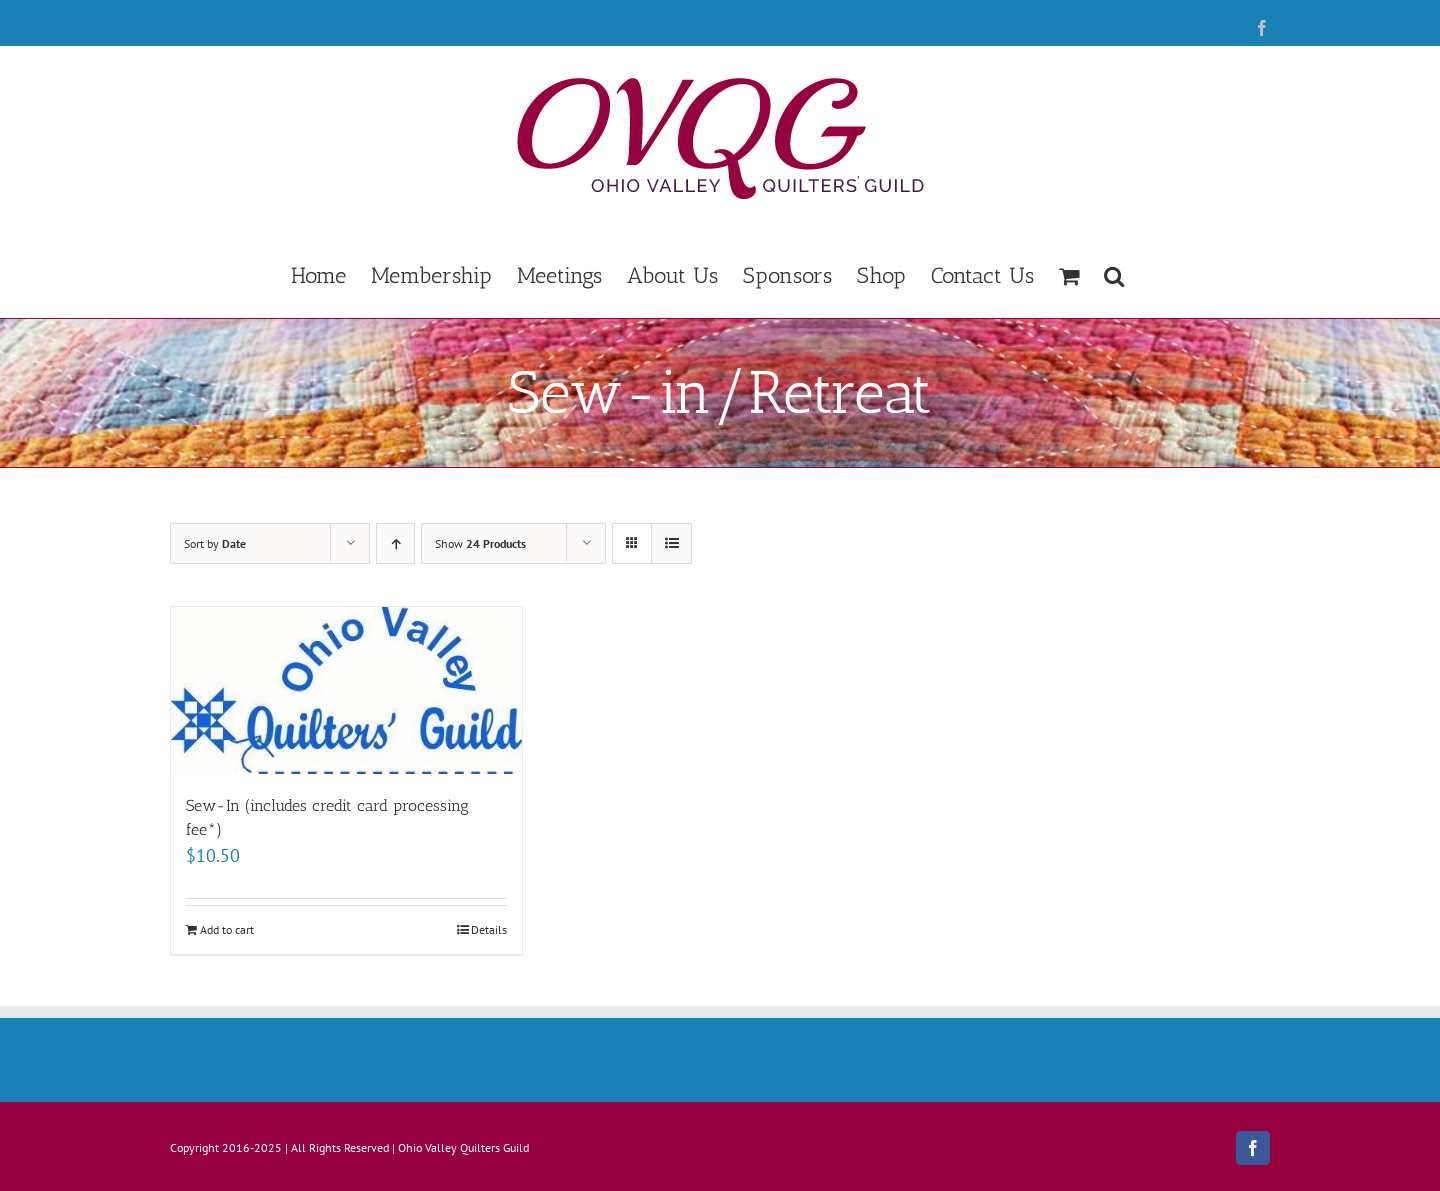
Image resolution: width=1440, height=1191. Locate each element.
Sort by (215, 543)
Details (489, 929)
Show (480, 543)
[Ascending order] (395, 543)
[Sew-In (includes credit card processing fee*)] (346, 690)
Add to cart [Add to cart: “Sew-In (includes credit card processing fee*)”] (227, 929)
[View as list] (671, 543)
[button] (1114, 274)
